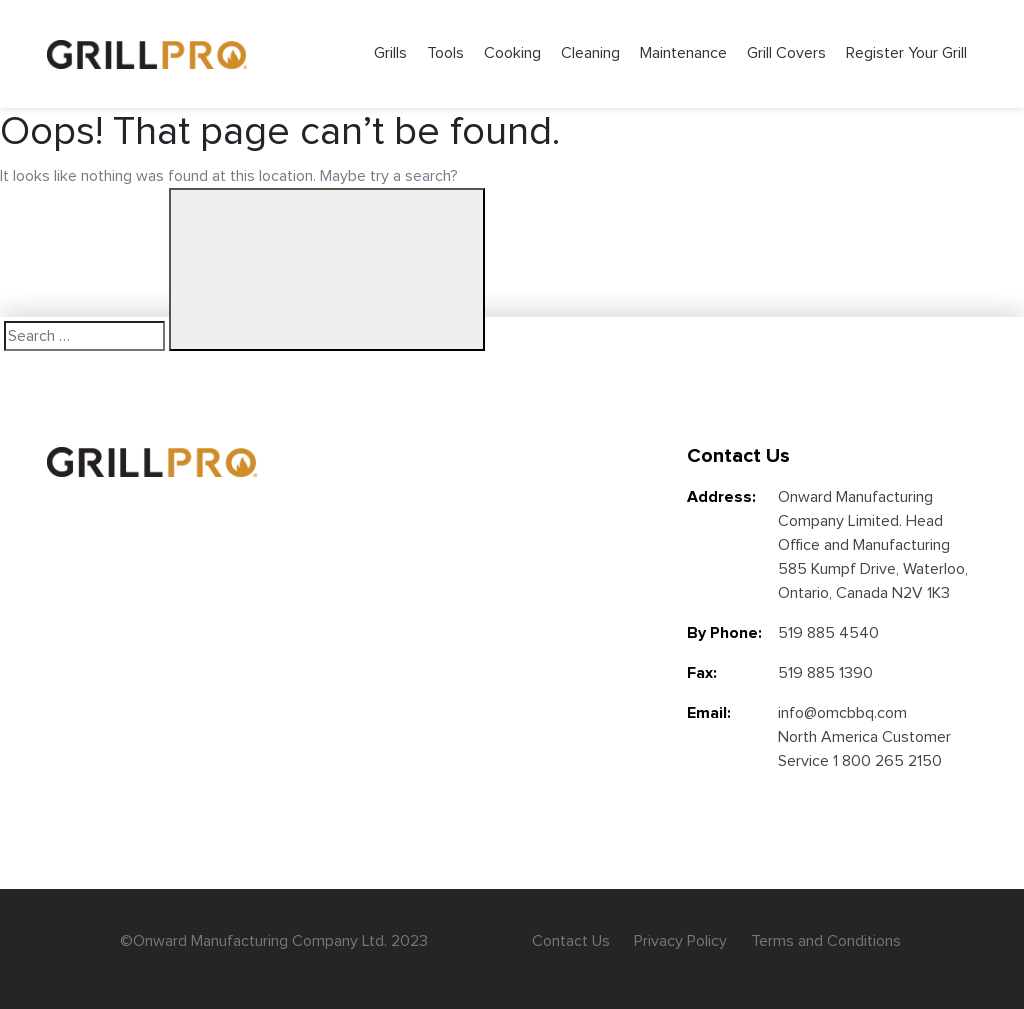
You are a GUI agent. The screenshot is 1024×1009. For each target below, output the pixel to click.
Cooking (512, 53)
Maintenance (683, 53)
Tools (445, 53)
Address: (721, 497)
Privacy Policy (680, 941)
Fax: (702, 673)
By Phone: (724, 633)
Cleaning (590, 53)
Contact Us (571, 941)
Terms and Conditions (826, 941)
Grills (390, 53)
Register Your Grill (906, 53)
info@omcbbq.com (842, 713)
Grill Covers (786, 53)
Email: (709, 713)
